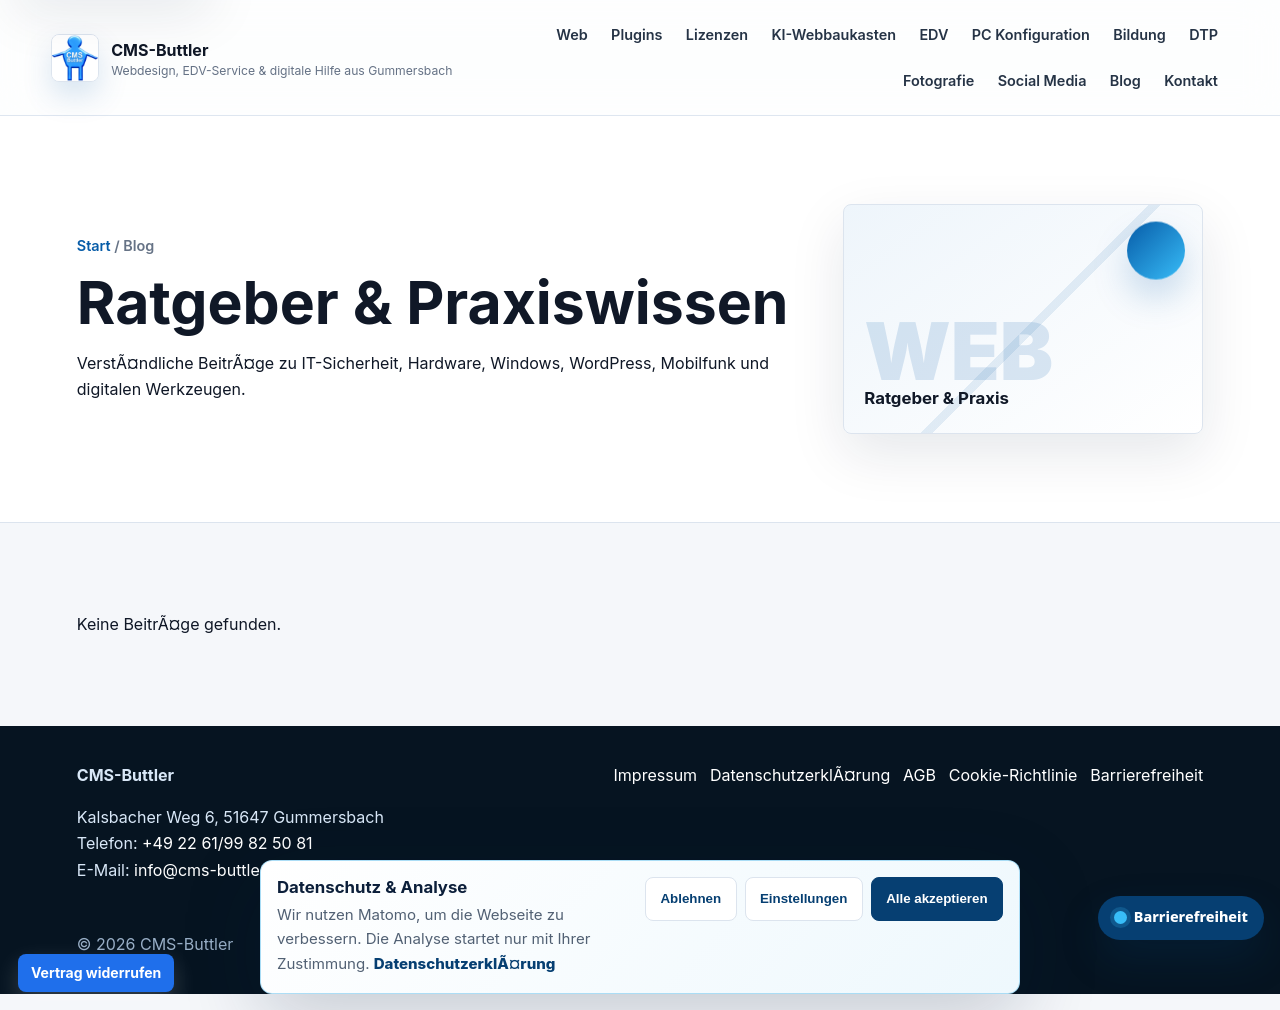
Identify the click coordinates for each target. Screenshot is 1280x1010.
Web (571, 34)
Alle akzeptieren (936, 898)
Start (94, 245)
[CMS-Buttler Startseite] (251, 58)
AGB (919, 775)
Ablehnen (690, 898)
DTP (1203, 34)
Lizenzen (717, 34)
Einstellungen (803, 898)
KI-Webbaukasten (833, 34)
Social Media (1042, 80)
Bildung (1139, 34)
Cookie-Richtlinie (1013, 775)
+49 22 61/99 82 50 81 (227, 843)
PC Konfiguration (1031, 34)
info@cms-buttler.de (211, 870)
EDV (933, 34)
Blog (1125, 80)
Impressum (656, 775)
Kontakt (1191, 80)
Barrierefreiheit (1146, 775)
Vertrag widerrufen (96, 972)
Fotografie (938, 80)
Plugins (636, 34)
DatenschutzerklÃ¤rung (800, 775)
